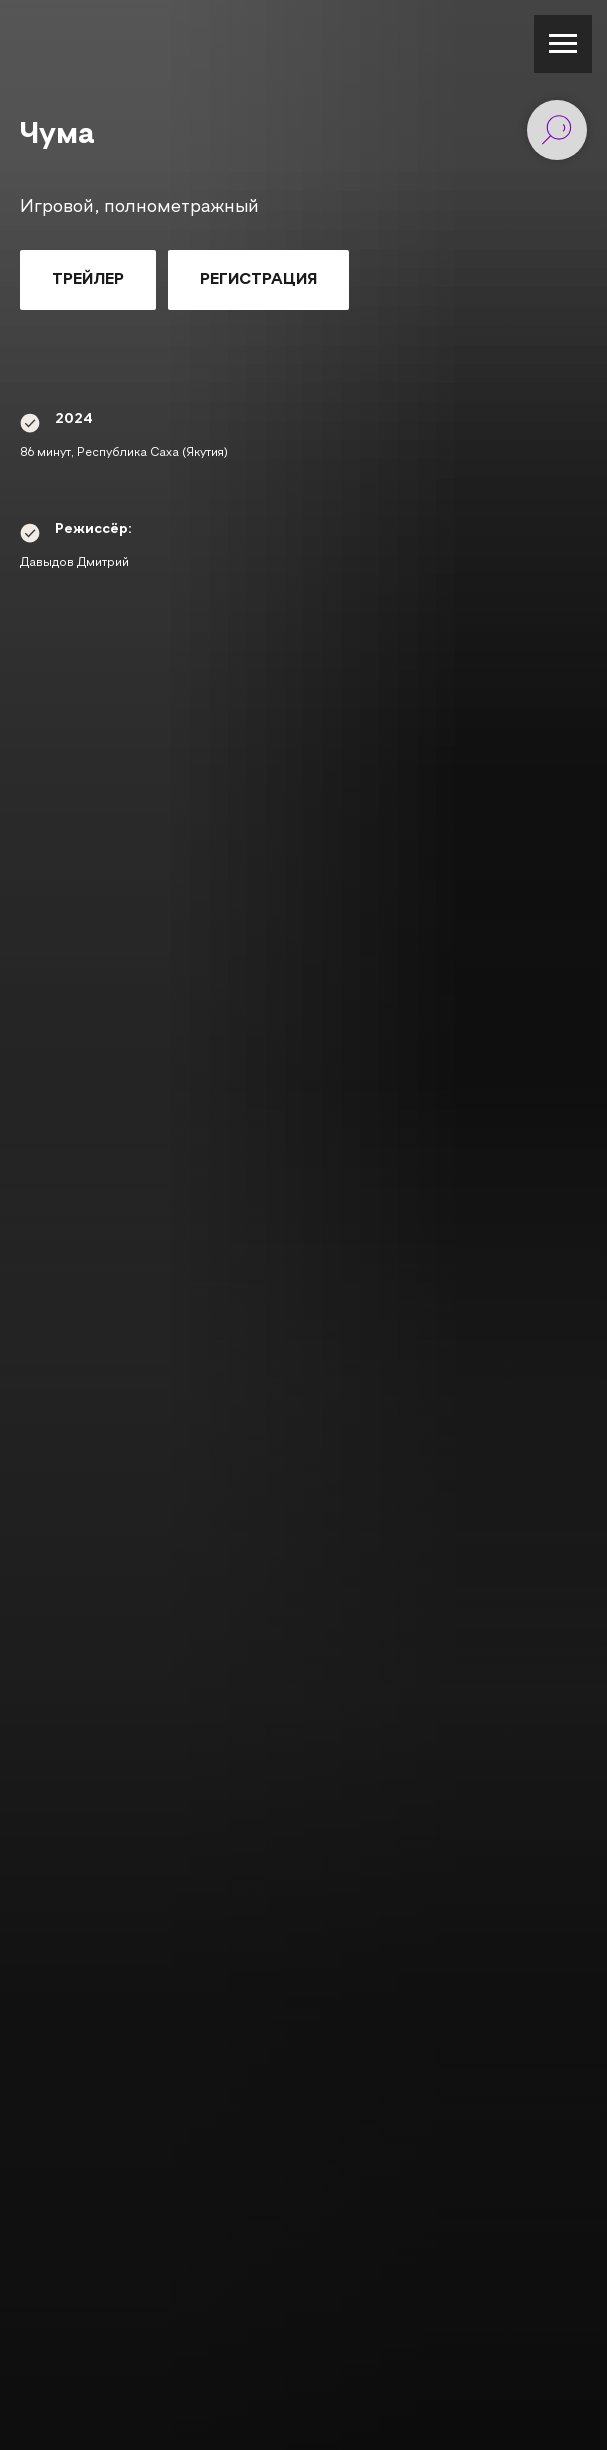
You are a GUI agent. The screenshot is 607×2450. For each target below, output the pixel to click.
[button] (88, 280)
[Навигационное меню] (563, 44)
